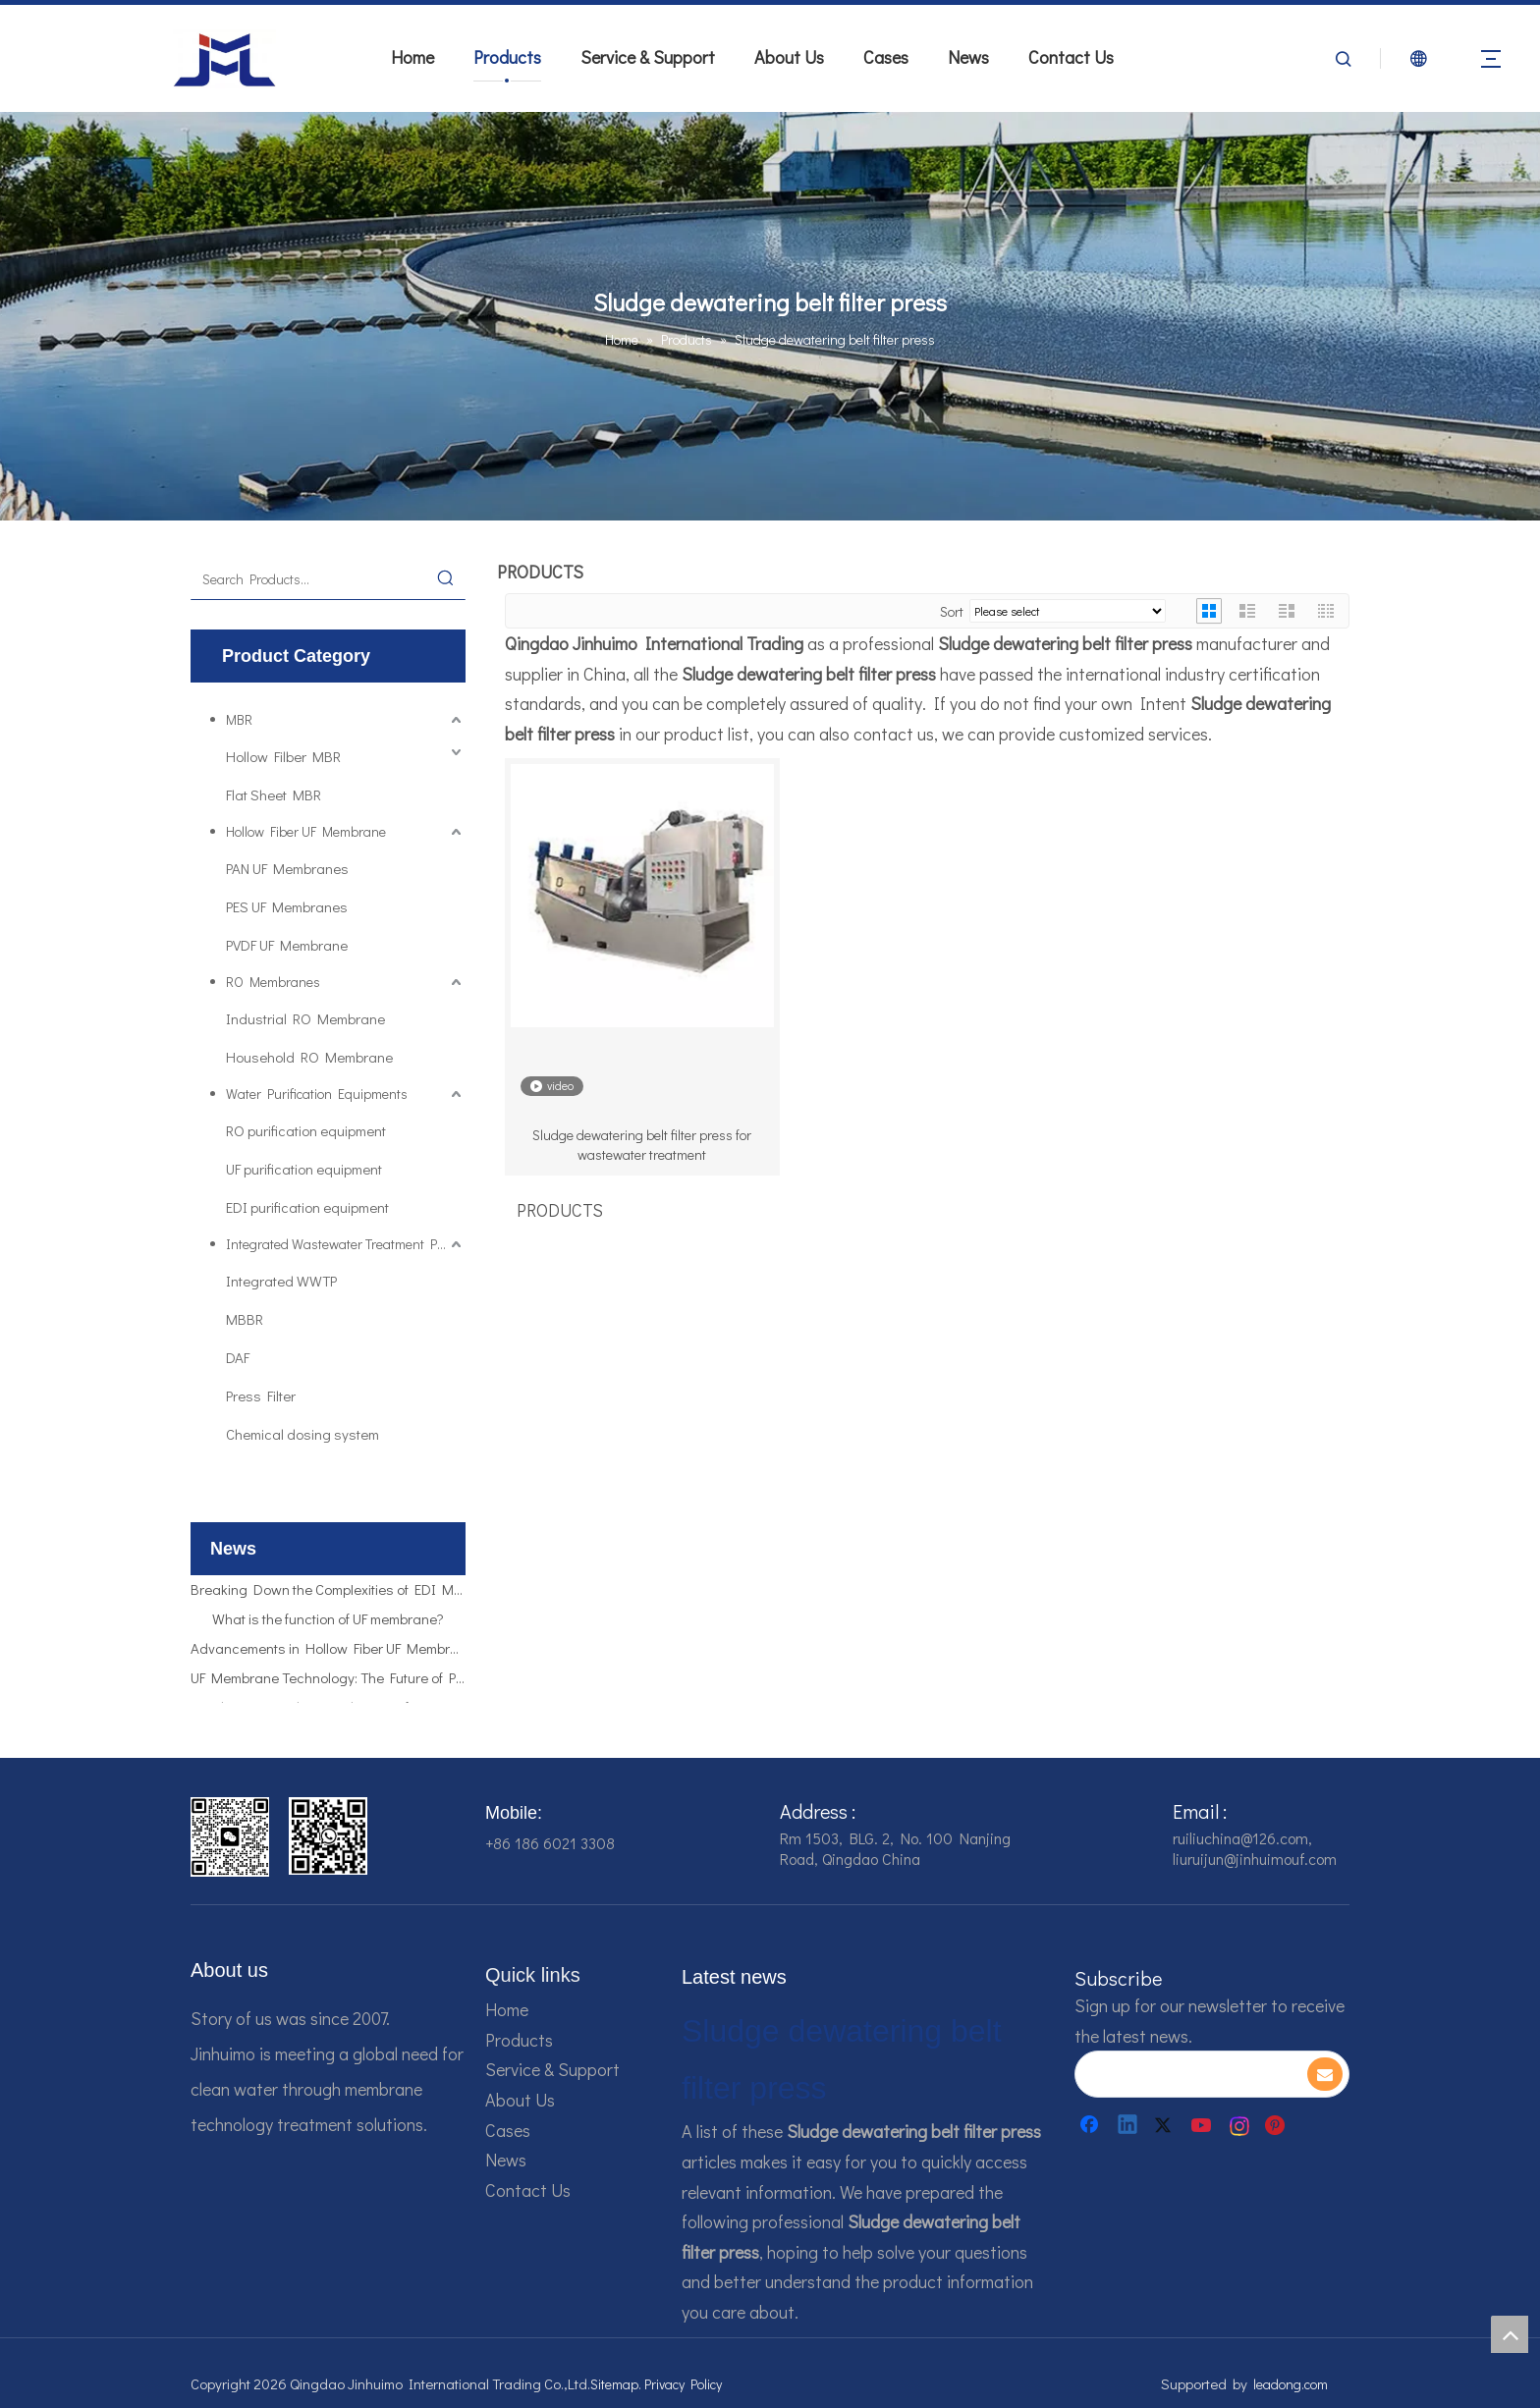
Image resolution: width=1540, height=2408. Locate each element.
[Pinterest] (1277, 2125)
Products (507, 57)
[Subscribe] (1325, 2074)
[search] (1190, 2074)
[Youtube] (1203, 2125)
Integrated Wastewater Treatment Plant (343, 1243)
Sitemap (614, 2384)
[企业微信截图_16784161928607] (328, 1836)
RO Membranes (273, 981)
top (1509, 2334)
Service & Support (647, 57)
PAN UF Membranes (287, 868)
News (968, 57)
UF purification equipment (304, 1168)
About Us (789, 57)
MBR (239, 719)
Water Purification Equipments (317, 1093)
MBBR (244, 1319)
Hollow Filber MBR (283, 756)
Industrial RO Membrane (305, 1018)
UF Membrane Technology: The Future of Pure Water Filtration (328, 1682)
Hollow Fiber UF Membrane (306, 831)
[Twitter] (1166, 2125)
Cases (885, 57)
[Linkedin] (1128, 2125)
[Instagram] (1240, 2125)
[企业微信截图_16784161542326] (230, 1837)
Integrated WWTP (281, 1280)
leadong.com (1290, 2384)
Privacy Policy (683, 2384)
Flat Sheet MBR (273, 794)
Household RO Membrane (309, 1057)
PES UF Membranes (287, 906)
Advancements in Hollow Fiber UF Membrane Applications (328, 1653)
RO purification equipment (306, 1130)
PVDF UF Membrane (287, 945)
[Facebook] (1091, 2125)
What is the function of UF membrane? (328, 1623)
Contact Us (1071, 57)
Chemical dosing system (302, 1434)
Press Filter (261, 1395)
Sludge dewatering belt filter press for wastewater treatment (641, 1144)
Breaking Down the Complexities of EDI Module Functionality (328, 1594)
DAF (237, 1357)
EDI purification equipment (307, 1207)
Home (412, 57)
